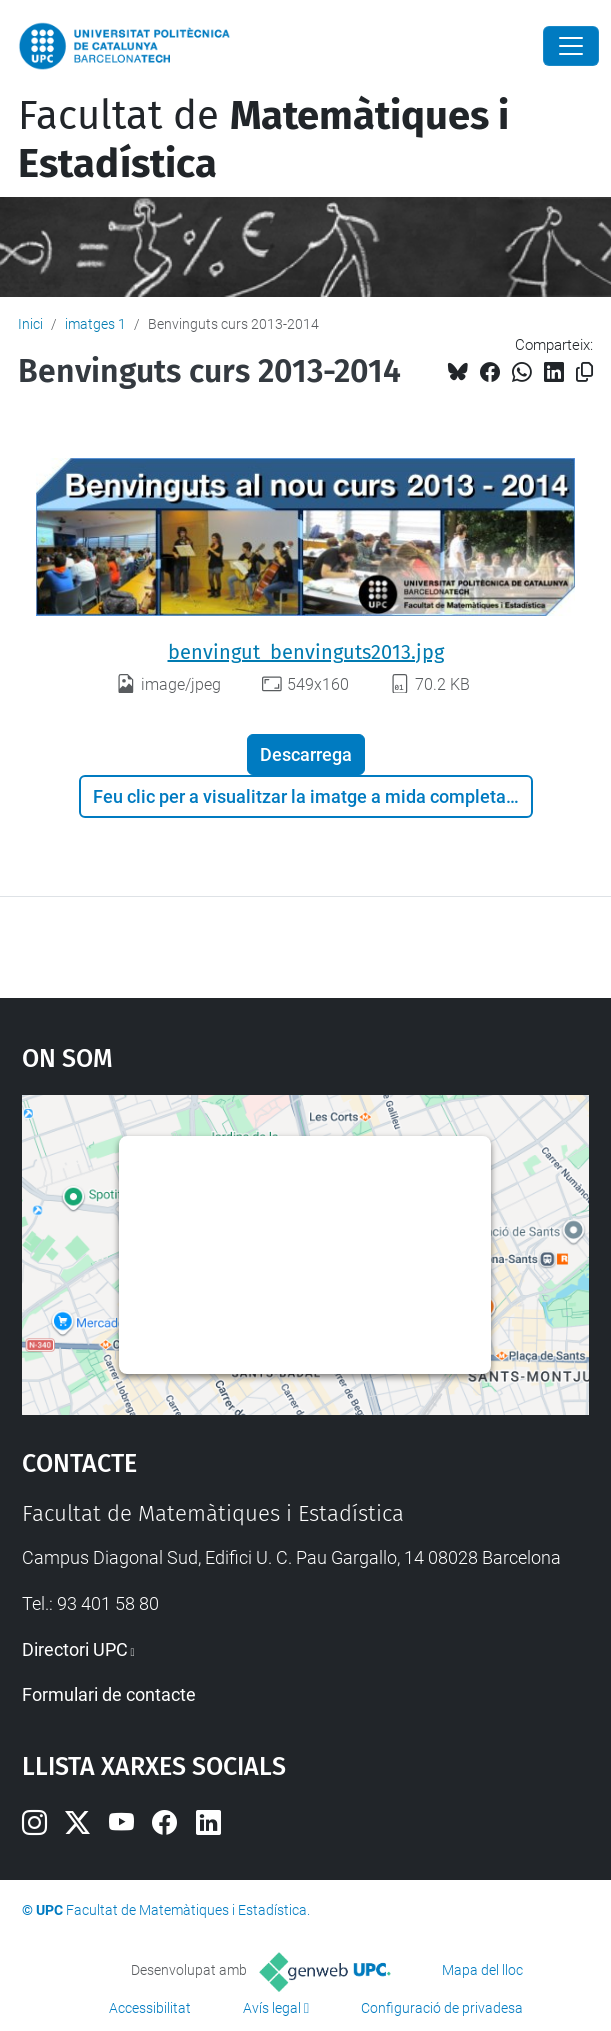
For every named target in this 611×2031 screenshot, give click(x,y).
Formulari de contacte (109, 1694)
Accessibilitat (150, 2008)
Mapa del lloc (482, 1970)
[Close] (571, 46)
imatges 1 (95, 324)
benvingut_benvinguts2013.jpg (306, 652)
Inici (30, 324)
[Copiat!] (584, 372)
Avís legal (272, 2008)
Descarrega (306, 754)
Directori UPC (75, 1649)
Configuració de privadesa (442, 2008)
